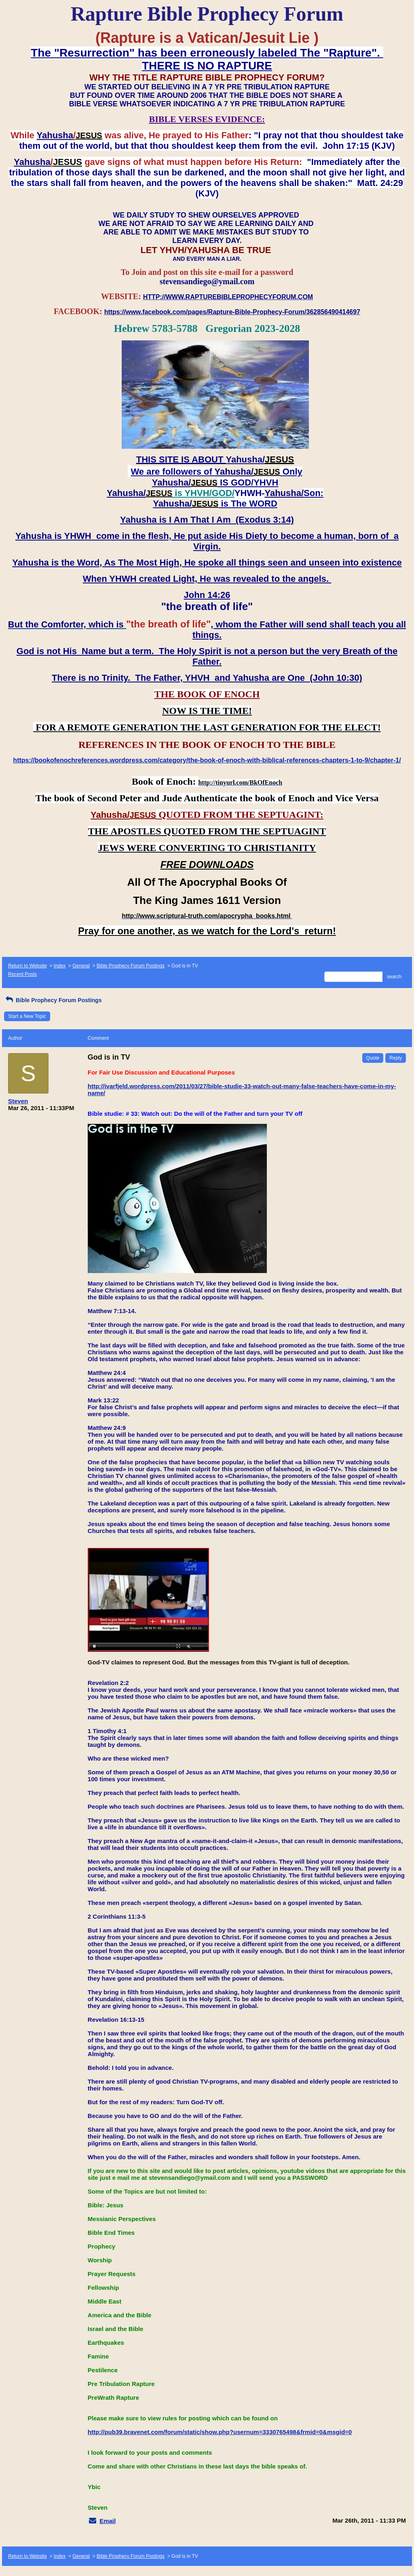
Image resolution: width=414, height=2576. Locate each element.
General (81, 966)
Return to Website (27, 966)
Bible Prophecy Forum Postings (131, 966)
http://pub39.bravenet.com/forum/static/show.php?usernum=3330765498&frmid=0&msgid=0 (220, 2431)
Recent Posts (22, 974)
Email (107, 2520)
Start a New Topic (27, 1016)
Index (59, 966)
